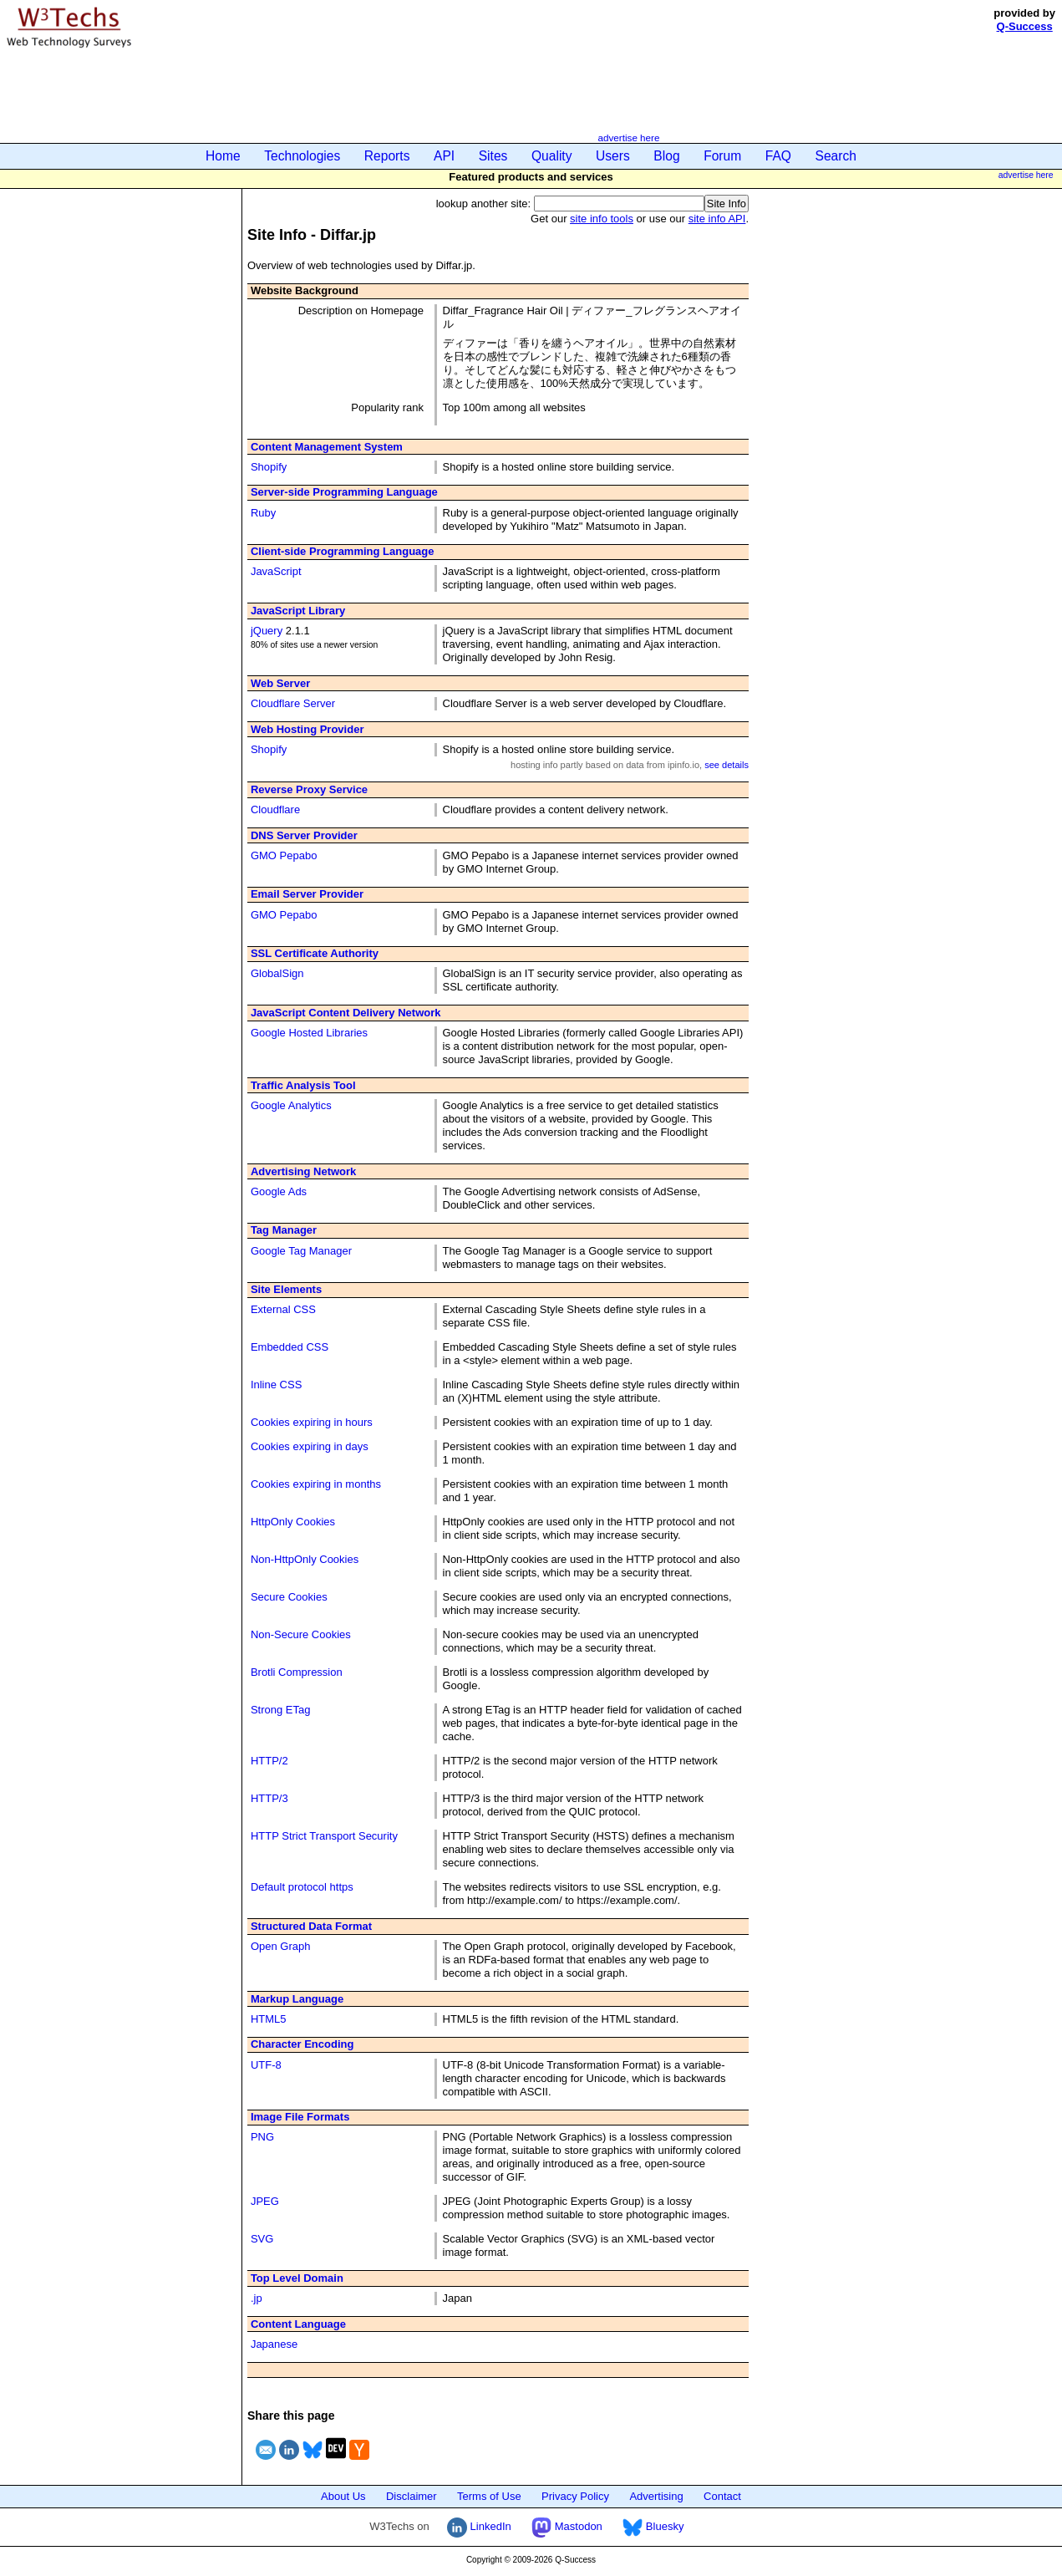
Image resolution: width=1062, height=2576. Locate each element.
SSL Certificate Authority (315, 953)
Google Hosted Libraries (309, 1032)
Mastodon (566, 2526)
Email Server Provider (307, 894)
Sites (493, 156)
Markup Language (297, 1999)
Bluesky (652, 2526)
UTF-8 (266, 2065)
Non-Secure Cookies (301, 1634)
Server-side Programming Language (344, 492)
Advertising (656, 2496)
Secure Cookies (289, 1597)
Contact (722, 2496)
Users (613, 156)
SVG (262, 2238)
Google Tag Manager (301, 1251)
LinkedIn (479, 2526)
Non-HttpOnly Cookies (304, 1559)
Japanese (274, 2344)
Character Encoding (302, 2044)
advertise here (628, 137)
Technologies (302, 156)
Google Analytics (291, 1105)
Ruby (263, 513)
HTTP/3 (269, 1798)
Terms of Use (489, 2496)
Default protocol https (302, 1887)
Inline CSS (276, 1384)
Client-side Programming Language (342, 551)
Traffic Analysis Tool (303, 1085)
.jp (256, 2298)
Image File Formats (300, 2116)
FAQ (778, 156)
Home (223, 156)
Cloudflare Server (293, 703)
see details (726, 765)
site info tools (601, 218)
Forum (722, 156)
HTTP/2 (269, 1760)
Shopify (269, 467)
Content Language (298, 2324)
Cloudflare (275, 809)
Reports (387, 156)
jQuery (266, 630)
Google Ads (279, 1191)
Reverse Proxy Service (309, 789)
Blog (666, 156)
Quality (551, 156)
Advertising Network (303, 1171)
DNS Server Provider (304, 835)
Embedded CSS (289, 1347)
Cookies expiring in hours (312, 1422)
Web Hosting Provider (307, 729)
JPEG (265, 2201)
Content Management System (327, 446)
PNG (262, 2137)
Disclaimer (411, 2496)
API (444, 156)
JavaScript (276, 571)
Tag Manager (284, 1230)
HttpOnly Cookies (293, 1521)
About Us (343, 2496)
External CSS (283, 1309)
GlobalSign (277, 973)
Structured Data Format (311, 1926)
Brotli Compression (297, 1672)
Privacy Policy (575, 2496)
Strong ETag (281, 1709)
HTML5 (269, 2019)
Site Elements (286, 1289)
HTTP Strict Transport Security (324, 1836)
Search (836, 156)
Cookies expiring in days (309, 1446)
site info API (717, 218)
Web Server (280, 683)
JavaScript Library (298, 610)
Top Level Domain (297, 2278)
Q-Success (1025, 26)
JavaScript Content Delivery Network (346, 1012)
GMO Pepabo (284, 855)
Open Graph (281, 1946)
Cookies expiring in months (316, 1484)
